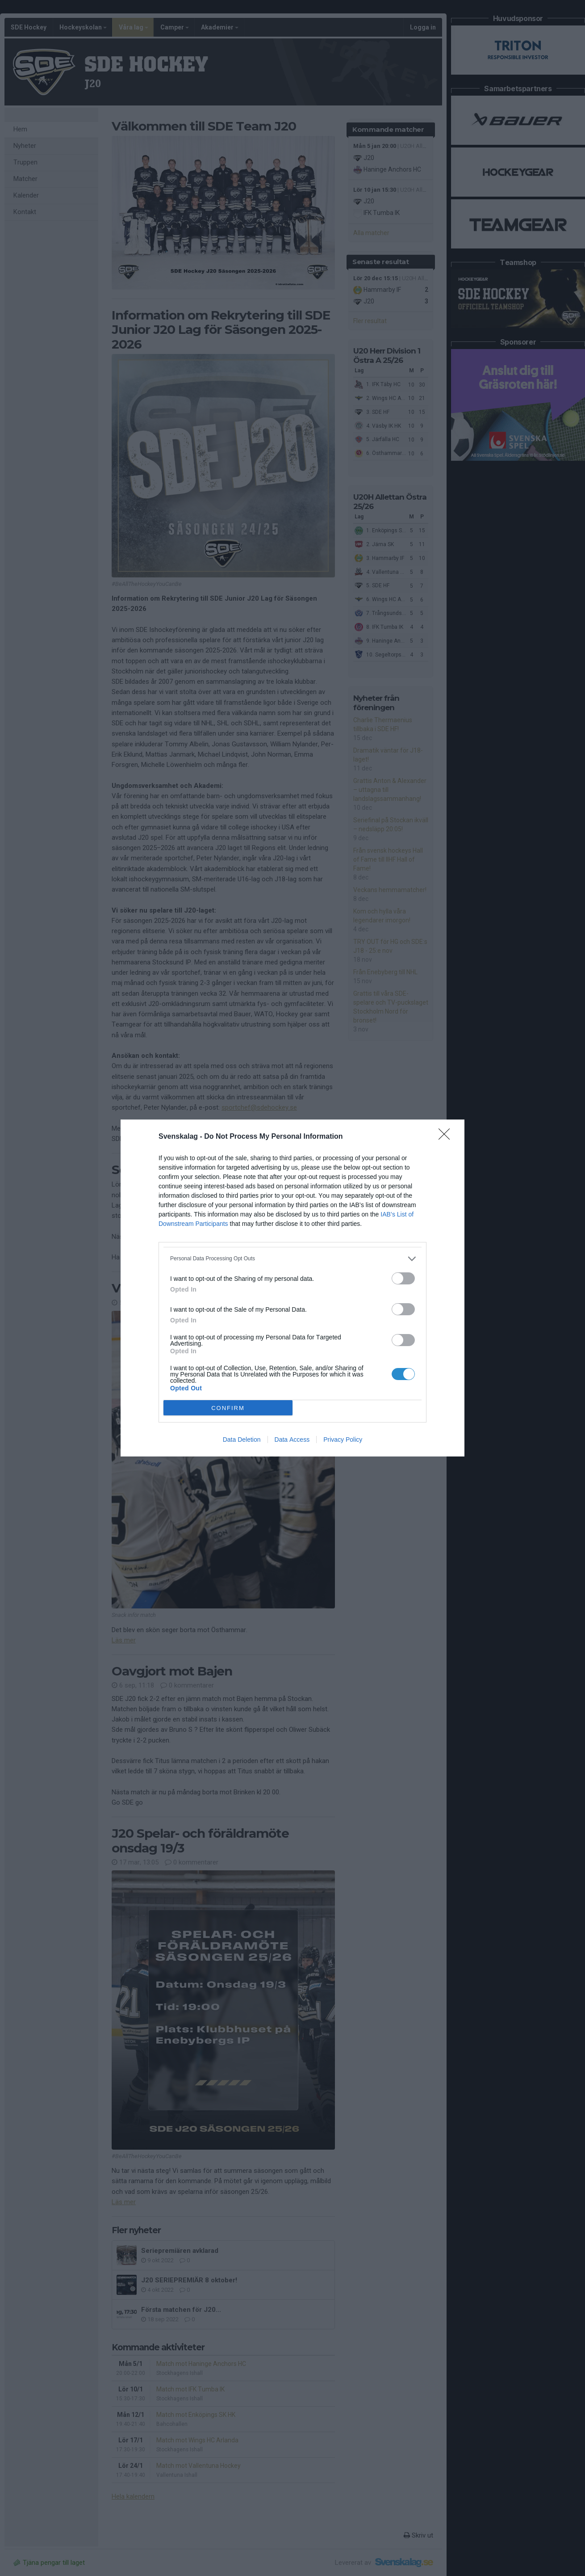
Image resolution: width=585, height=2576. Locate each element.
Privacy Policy (342, 1439)
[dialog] (292, 1288)
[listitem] (292, 1258)
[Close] (447, 1136)
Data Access (292, 1439)
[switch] (403, 1278)
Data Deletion (242, 1439)
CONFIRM (228, 1408)
